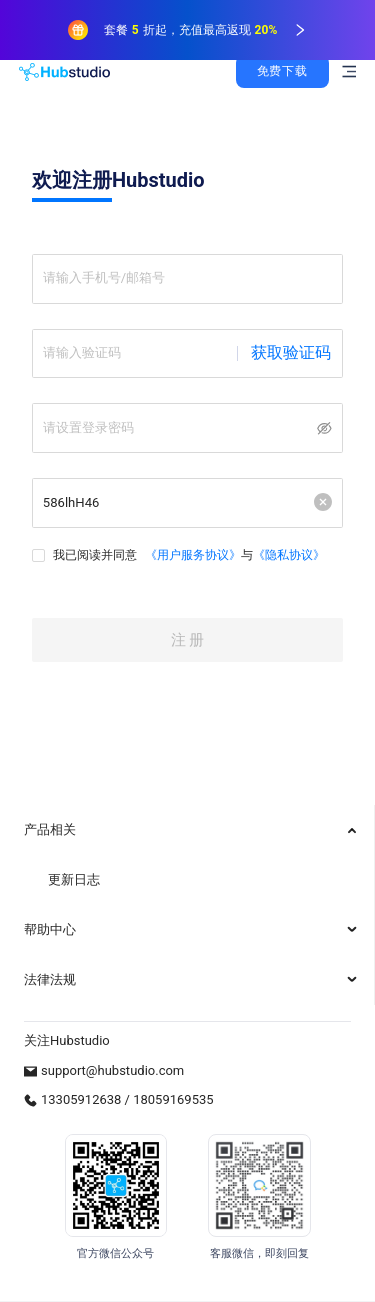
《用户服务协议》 (196, 572)
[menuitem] (187, 830)
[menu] (187, 905)
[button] (321, 518)
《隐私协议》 (292, 572)
